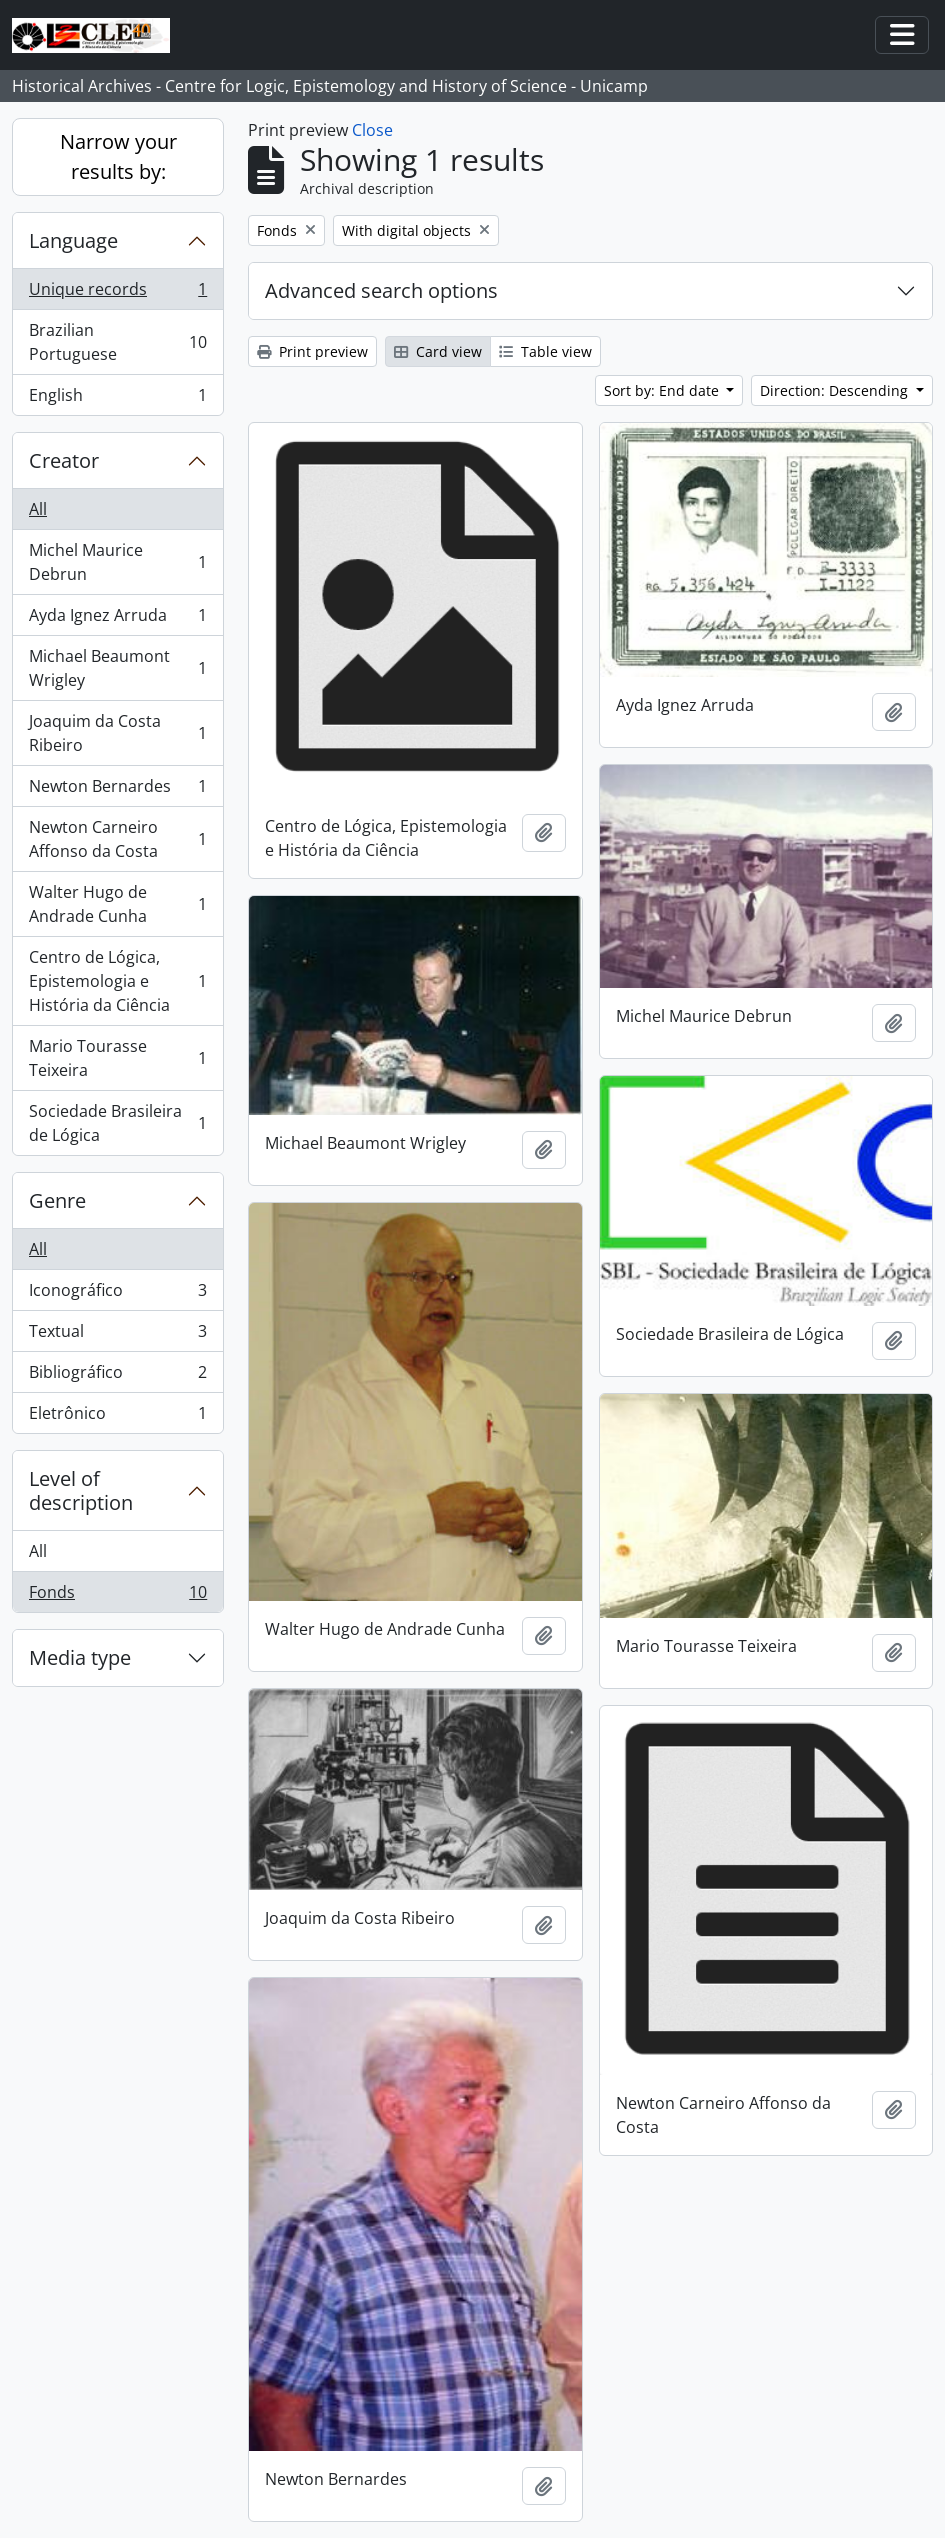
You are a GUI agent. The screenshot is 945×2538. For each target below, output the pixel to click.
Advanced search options (381, 290)
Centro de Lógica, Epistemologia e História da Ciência (117, 981)
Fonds (117, 1596)
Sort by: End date (663, 390)
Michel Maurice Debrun (117, 562)
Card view (438, 351)
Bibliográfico (117, 1376)
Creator (64, 460)
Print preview (312, 351)
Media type (80, 1657)
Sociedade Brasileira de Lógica (117, 1123)
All (38, 509)
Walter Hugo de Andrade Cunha (117, 904)
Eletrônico (117, 1417)
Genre (57, 1200)
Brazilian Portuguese (117, 342)
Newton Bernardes (117, 790)
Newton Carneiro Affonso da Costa (117, 839)
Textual (117, 1335)
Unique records (117, 293)
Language (73, 240)
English (117, 399)
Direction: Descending (836, 390)
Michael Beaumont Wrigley (117, 668)
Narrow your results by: (118, 156)
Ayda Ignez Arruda (117, 619)
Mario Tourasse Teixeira (117, 1058)
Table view (545, 351)
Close (372, 130)
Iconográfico (117, 1294)
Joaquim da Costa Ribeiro (117, 733)
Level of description (81, 1490)
